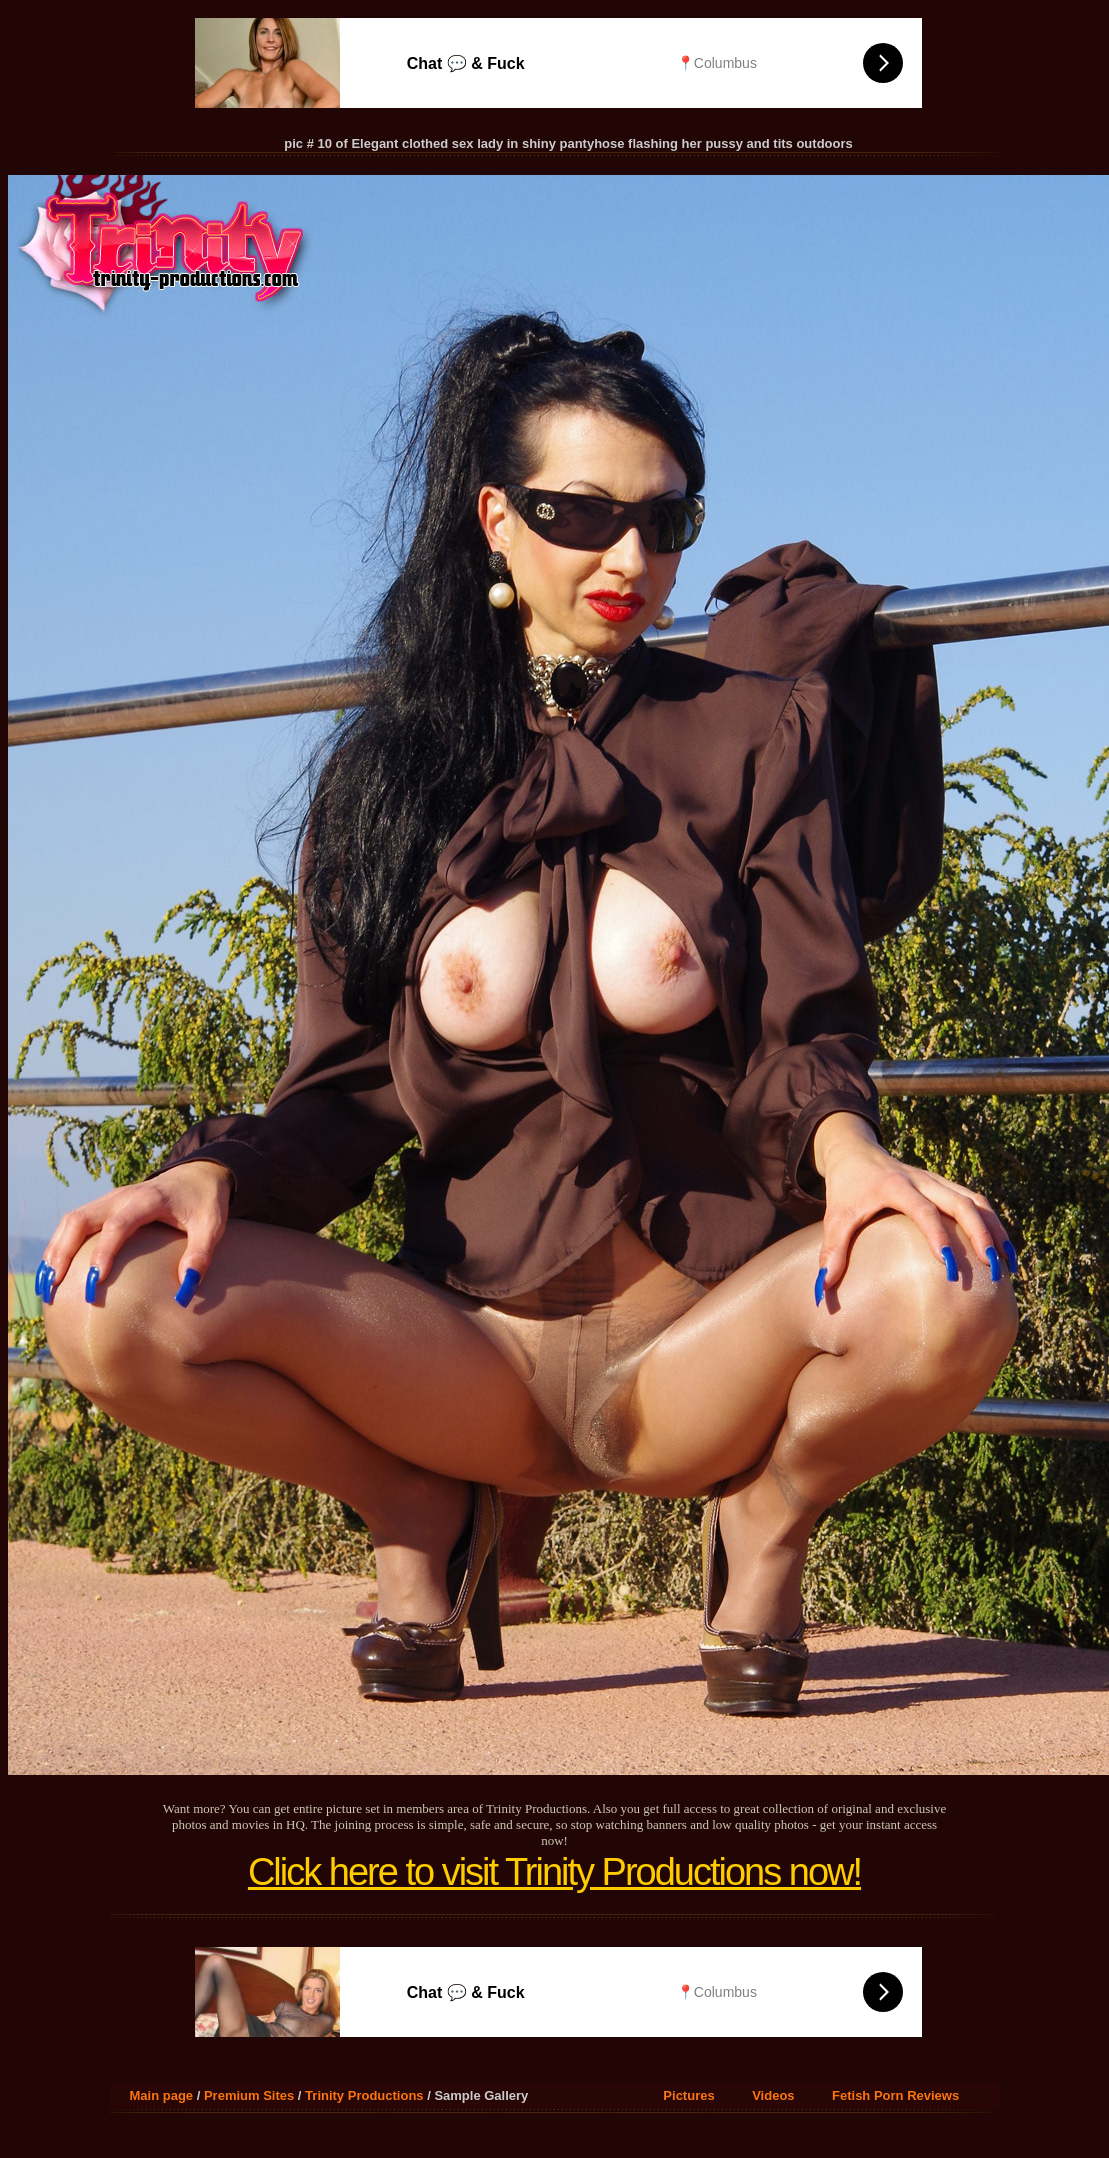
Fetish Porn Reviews (895, 2095)
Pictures (688, 2095)
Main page (162, 2095)
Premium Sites (249, 2095)
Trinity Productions (364, 2095)
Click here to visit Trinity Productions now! (554, 1872)
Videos (773, 2095)
